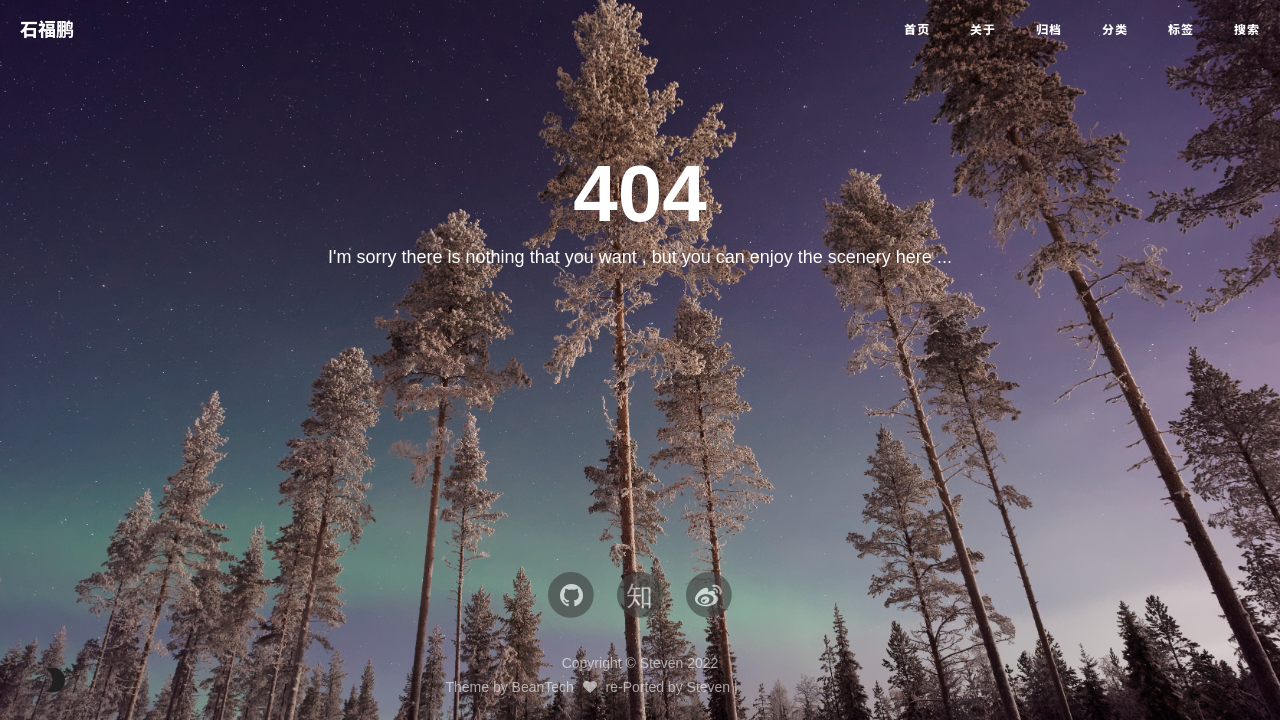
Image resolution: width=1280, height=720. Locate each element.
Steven (709, 687)
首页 (917, 30)
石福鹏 (47, 30)
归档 (1049, 30)
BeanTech (543, 687)
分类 (1115, 30)
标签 (1181, 30)
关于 (983, 30)
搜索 (1247, 30)
